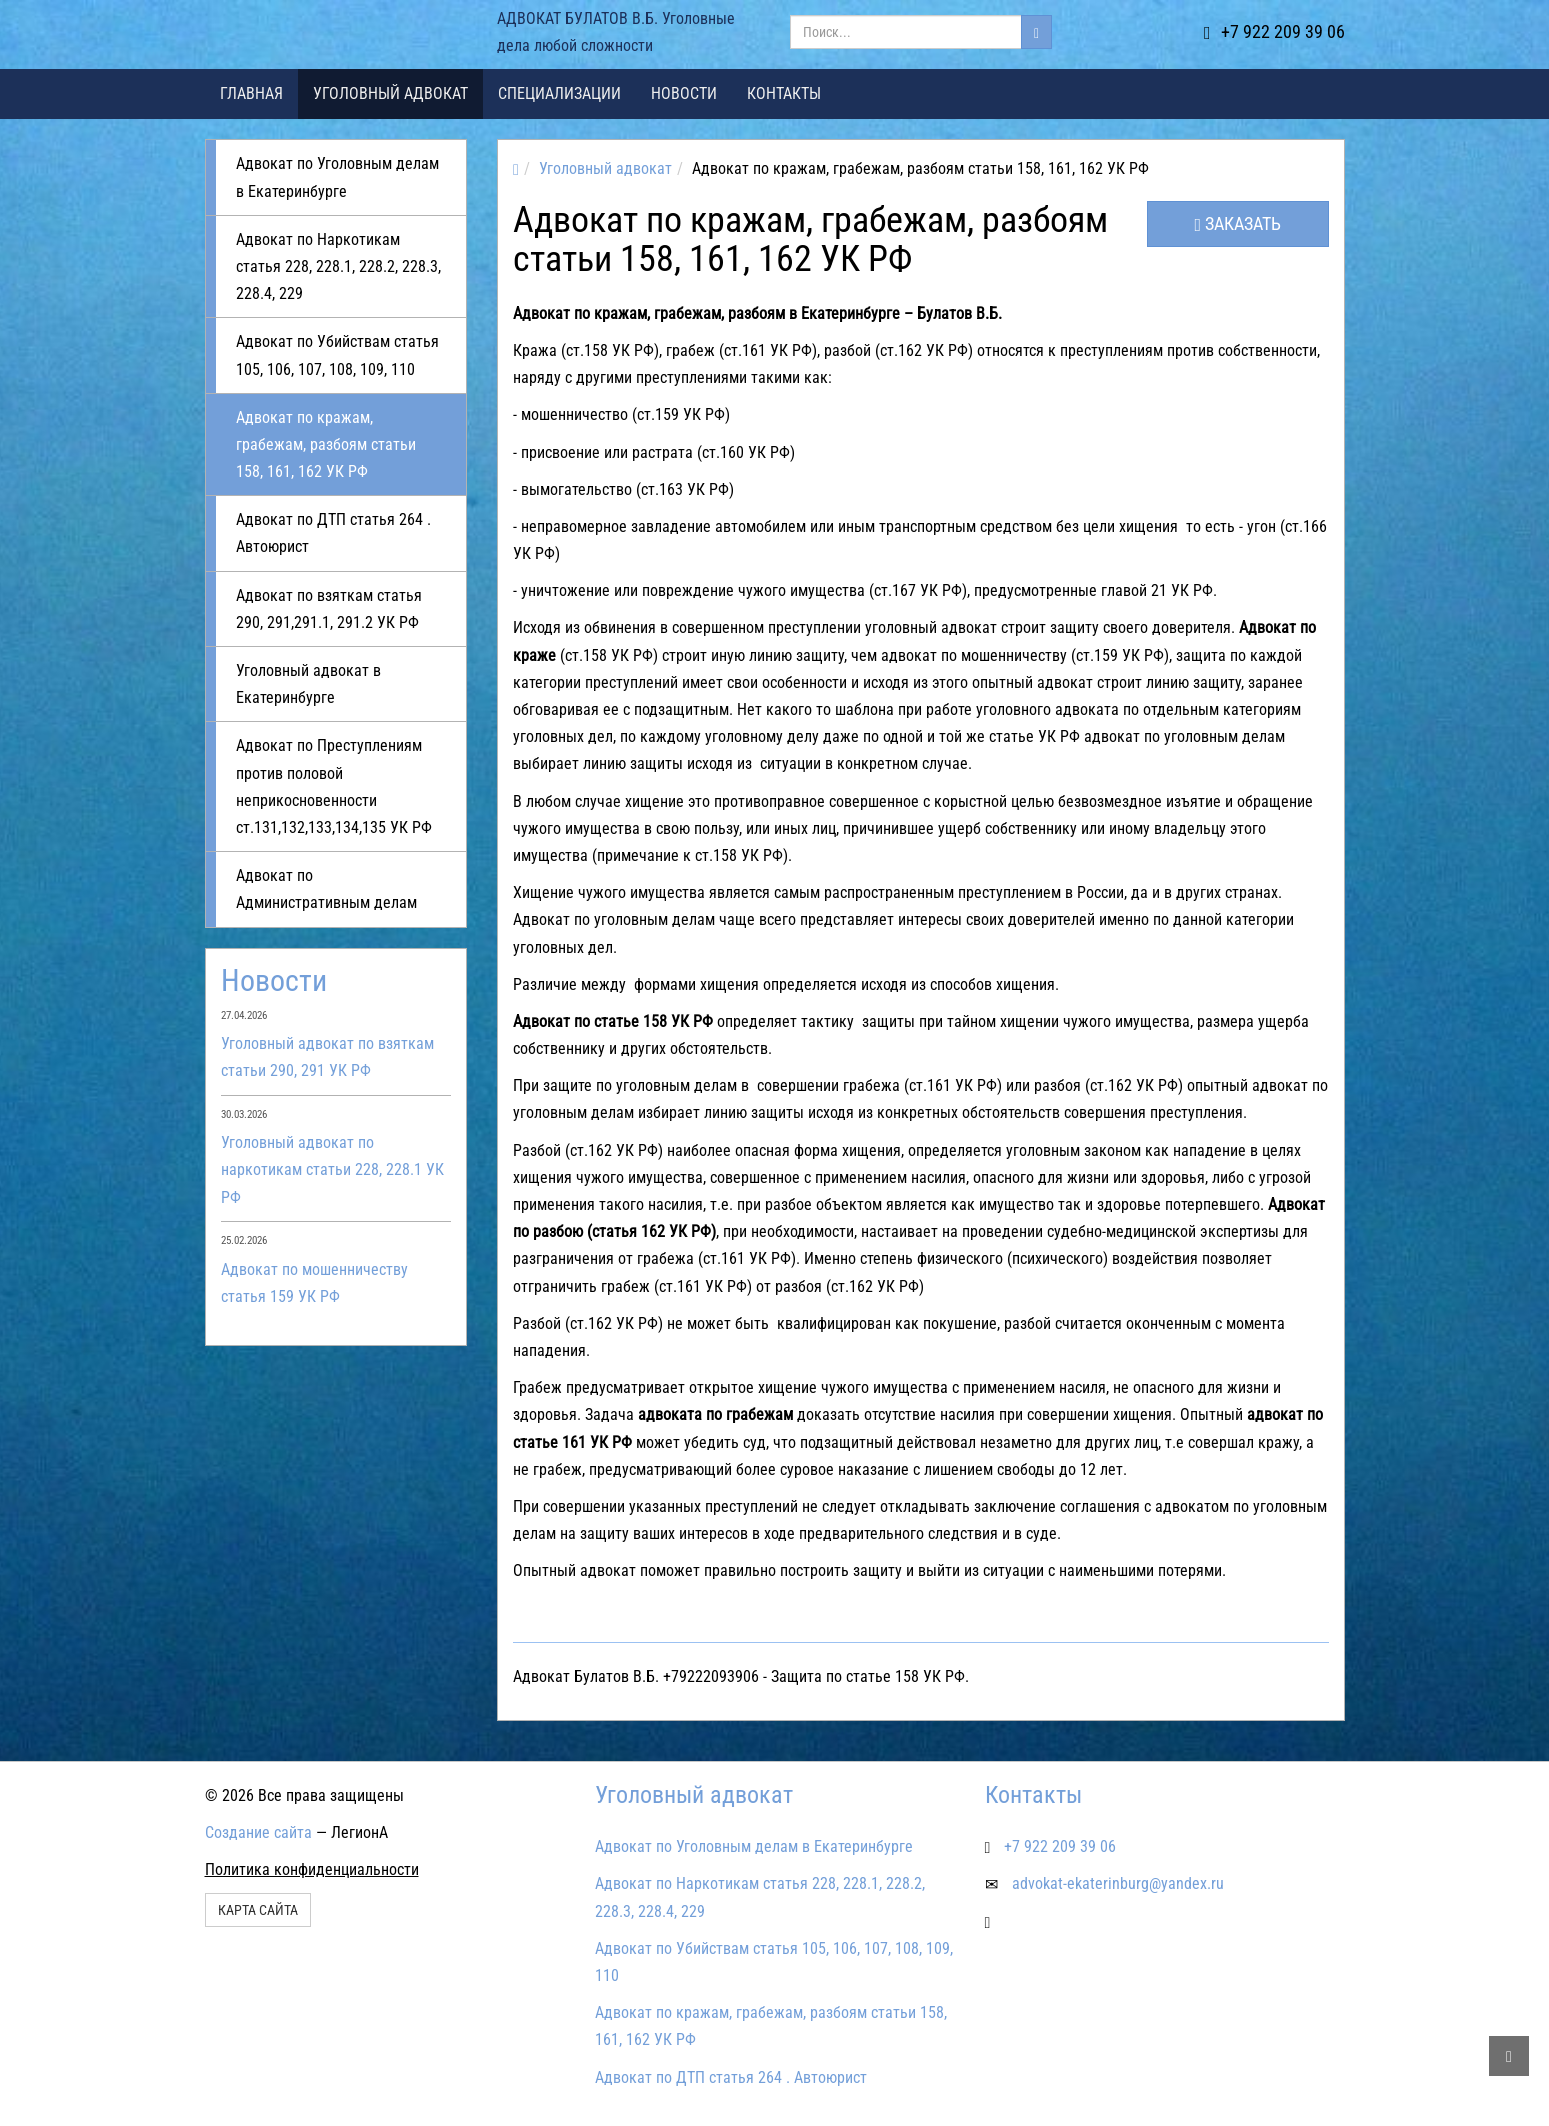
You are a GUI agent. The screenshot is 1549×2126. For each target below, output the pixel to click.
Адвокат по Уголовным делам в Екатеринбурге (337, 177)
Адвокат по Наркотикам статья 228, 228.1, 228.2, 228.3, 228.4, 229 (338, 266)
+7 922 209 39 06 (1274, 31)
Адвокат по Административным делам (326, 889)
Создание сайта (258, 1832)
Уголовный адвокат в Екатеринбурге (308, 684)
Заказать (1238, 223)
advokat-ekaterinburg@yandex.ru (1118, 1883)
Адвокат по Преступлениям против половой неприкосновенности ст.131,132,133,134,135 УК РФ (334, 786)
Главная (251, 93)
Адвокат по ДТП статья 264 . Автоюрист (333, 533)
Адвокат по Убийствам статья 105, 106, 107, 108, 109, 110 (337, 355)
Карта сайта (258, 1910)
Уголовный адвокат (390, 93)
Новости (684, 93)
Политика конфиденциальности (312, 1869)
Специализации (559, 93)
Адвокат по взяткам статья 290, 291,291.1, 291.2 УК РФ (329, 609)
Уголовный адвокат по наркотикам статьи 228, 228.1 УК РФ (332, 1169)
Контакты (784, 93)
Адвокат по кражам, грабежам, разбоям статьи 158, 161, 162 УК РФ (326, 444)
